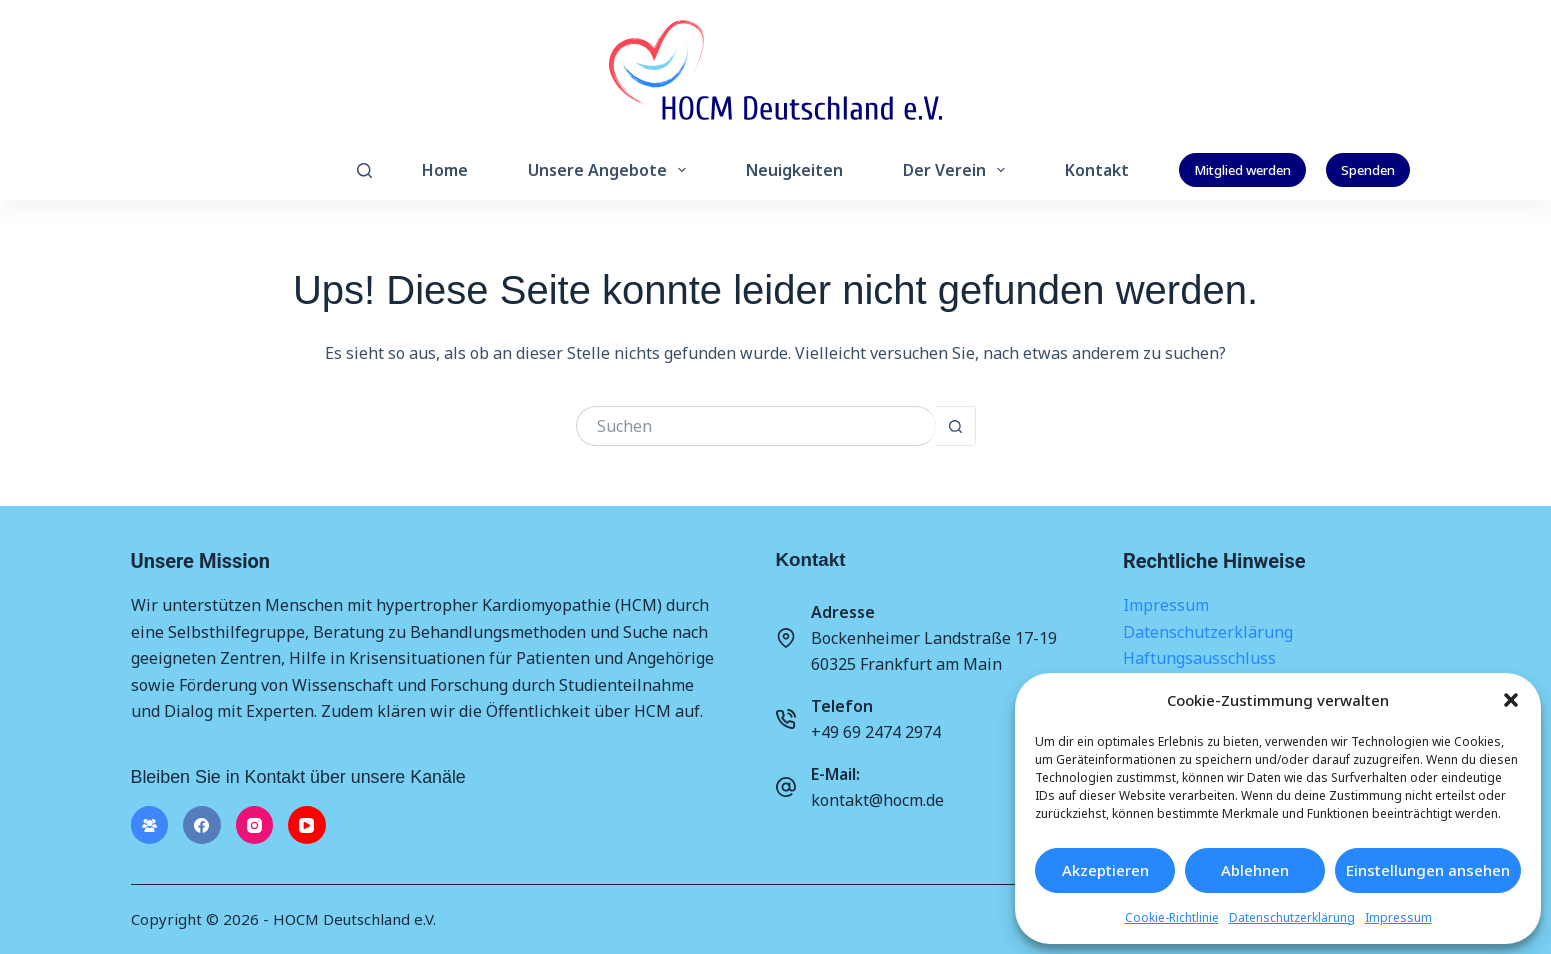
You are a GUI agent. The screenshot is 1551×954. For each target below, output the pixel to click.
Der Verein (958, 170)
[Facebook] (202, 825)
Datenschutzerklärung (1292, 917)
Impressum (1398, 917)
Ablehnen (1255, 870)
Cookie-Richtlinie (1172, 917)
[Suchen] (364, 170)
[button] (1511, 700)
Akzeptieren (1105, 870)
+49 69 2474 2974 (876, 732)
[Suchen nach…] (756, 426)
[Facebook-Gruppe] (150, 825)
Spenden (1368, 170)
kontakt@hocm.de (877, 800)
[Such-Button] (956, 426)
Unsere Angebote (611, 170)
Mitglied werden (1242, 170)
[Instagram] (255, 825)
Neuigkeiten (794, 170)
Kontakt (1097, 170)
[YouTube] (307, 825)
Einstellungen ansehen (1428, 870)
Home (445, 170)
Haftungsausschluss (1199, 658)
